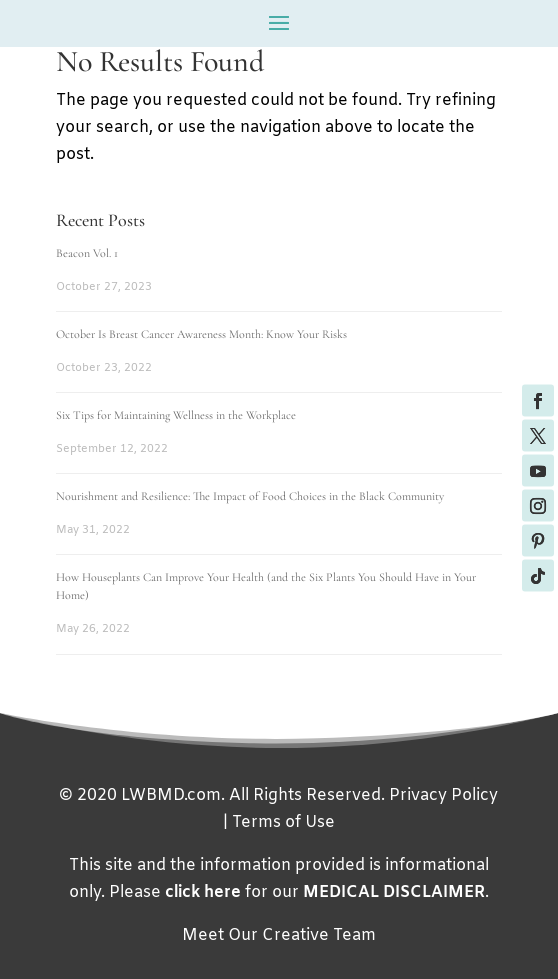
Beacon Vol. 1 (87, 253)
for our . (327, 892)
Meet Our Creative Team (279, 935)
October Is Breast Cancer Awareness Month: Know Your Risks (201, 334)
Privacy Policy (443, 795)
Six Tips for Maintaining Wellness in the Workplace (176, 415)
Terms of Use (283, 822)
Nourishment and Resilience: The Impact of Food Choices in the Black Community (250, 496)
